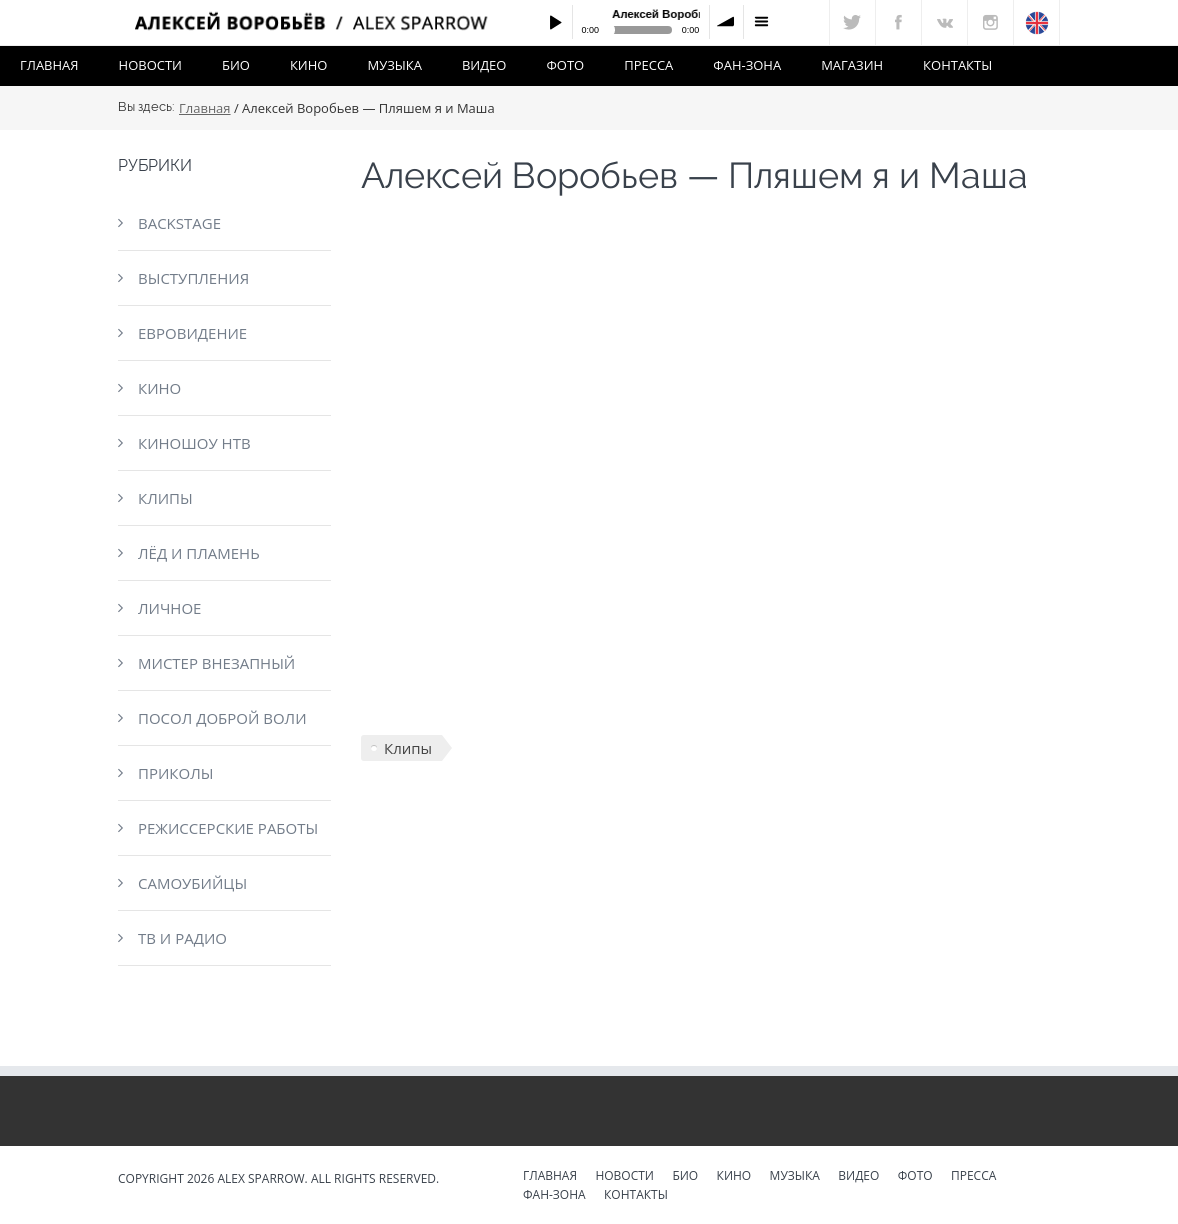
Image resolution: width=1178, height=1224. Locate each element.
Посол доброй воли (222, 718)
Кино (309, 65)
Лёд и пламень (199, 553)
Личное (169, 608)
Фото (565, 65)
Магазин (852, 65)
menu (761, 22)
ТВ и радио (182, 938)
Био (236, 65)
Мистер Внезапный (216, 663)
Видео (484, 65)
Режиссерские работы (228, 828)
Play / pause (555, 22)
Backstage (179, 223)
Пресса (648, 65)
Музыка (394, 65)
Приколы (175, 773)
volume (727, 22)
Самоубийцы (192, 883)
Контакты (957, 65)
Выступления (193, 278)
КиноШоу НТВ (194, 443)
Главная (49, 65)
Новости (150, 65)
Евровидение (192, 333)
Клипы (165, 498)
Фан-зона (747, 65)
